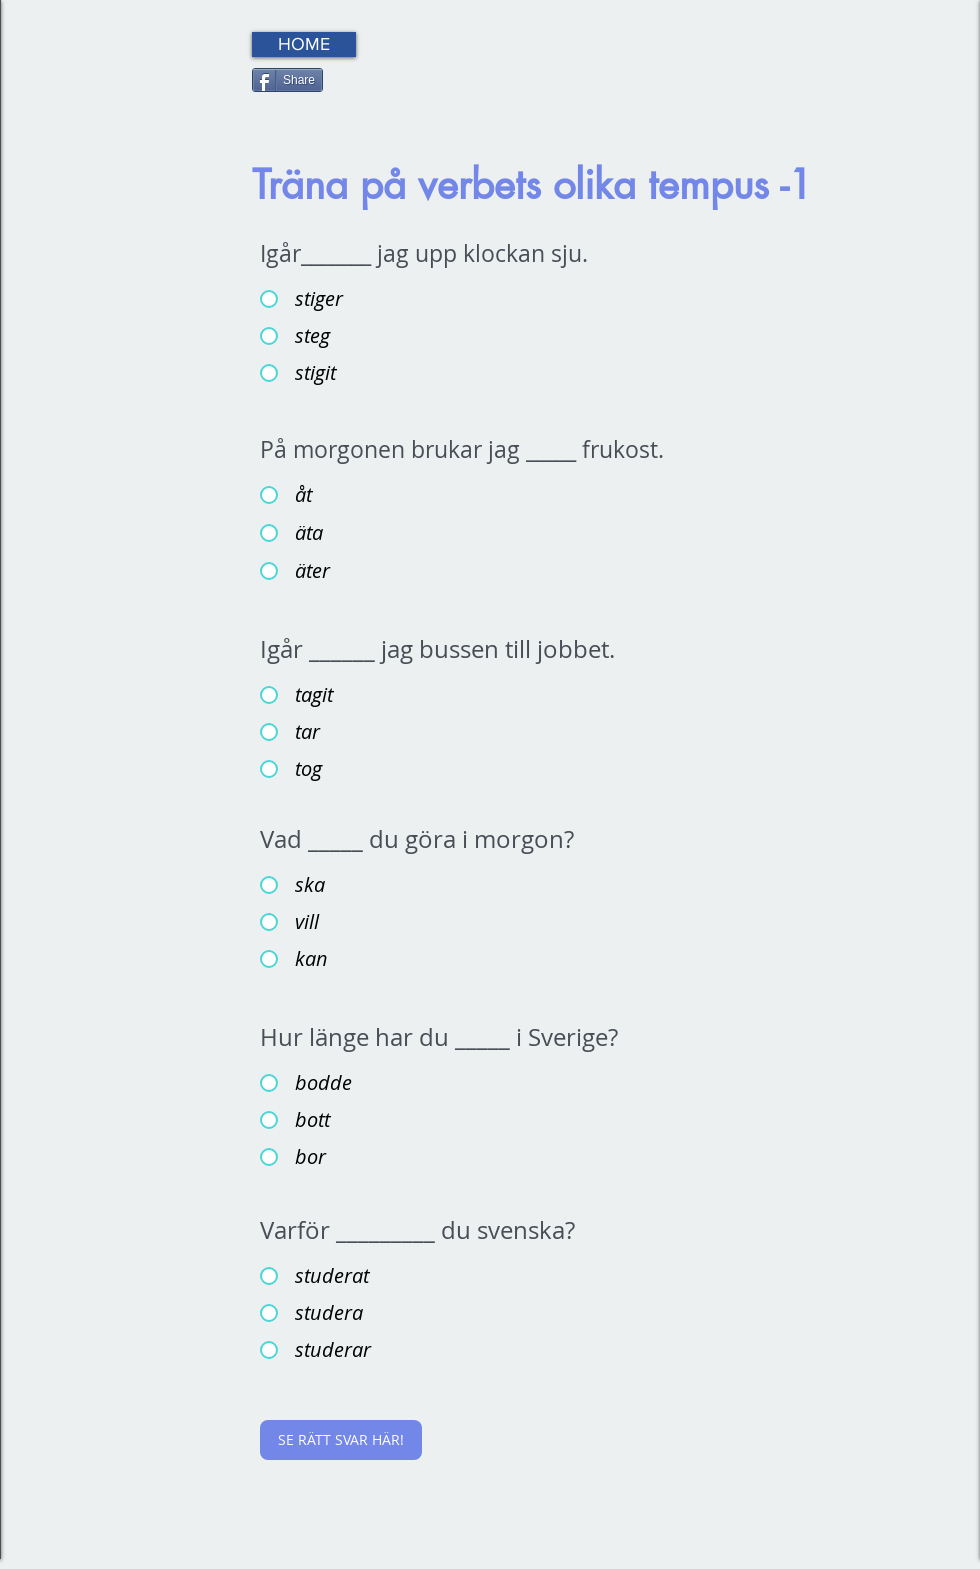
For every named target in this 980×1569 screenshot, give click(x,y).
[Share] (287, 80)
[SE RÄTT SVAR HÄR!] (341, 1440)
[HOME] (304, 44)
